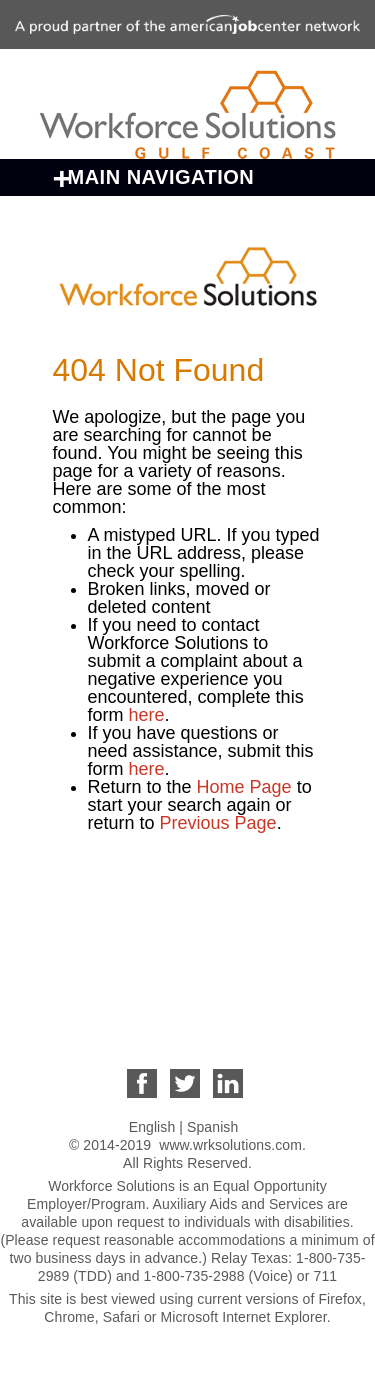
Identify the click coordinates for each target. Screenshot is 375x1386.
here (147, 715)
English (152, 1127)
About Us (109, 875)
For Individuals (143, 951)
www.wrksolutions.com (230, 1145)
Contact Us (121, 1027)
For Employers (141, 989)
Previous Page (218, 823)
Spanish (212, 1127)
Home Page (247, 787)
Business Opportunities (187, 913)
